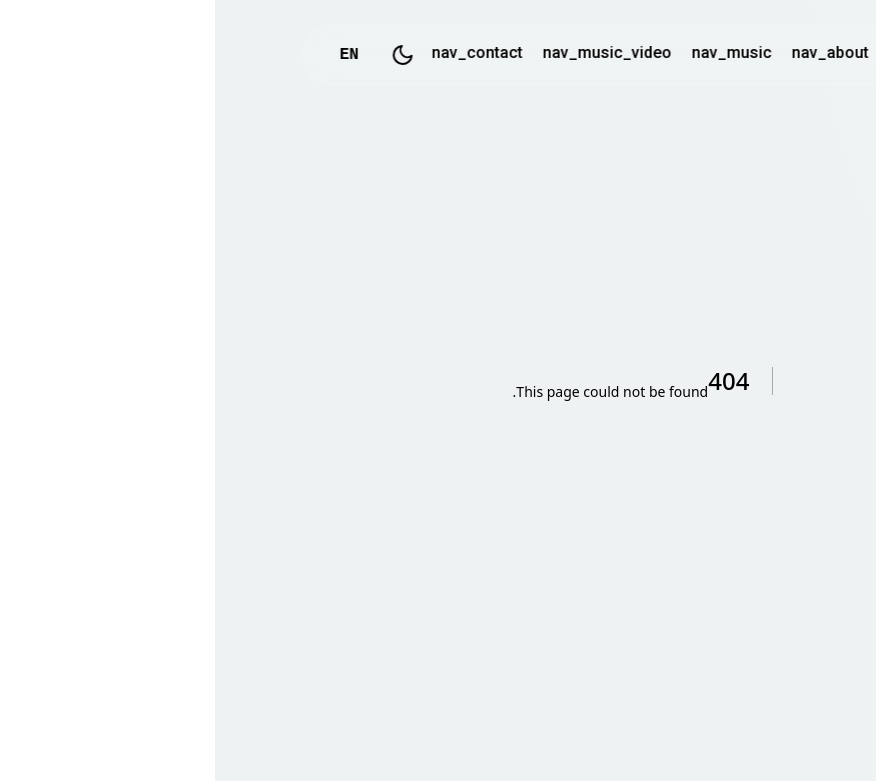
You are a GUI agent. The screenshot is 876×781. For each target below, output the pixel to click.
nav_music (517, 54)
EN (134, 55)
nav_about (615, 54)
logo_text (710, 55)
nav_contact (262, 54)
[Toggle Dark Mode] (188, 55)
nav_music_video (392, 54)
